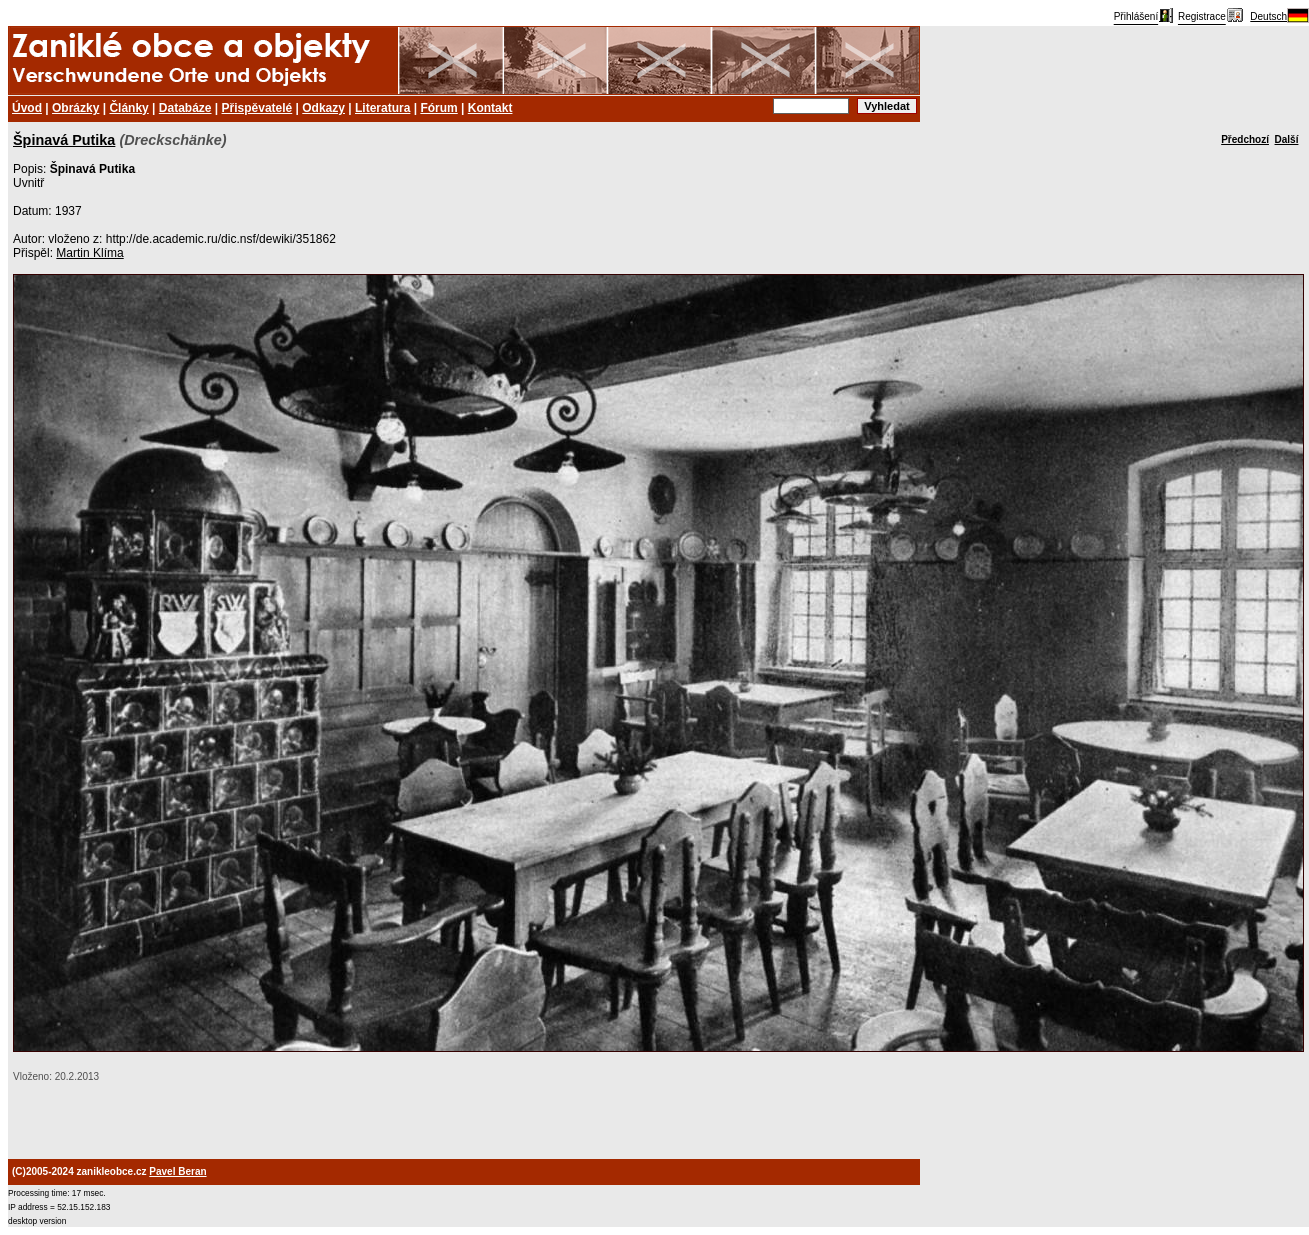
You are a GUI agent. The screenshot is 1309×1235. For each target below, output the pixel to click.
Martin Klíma (89, 253)
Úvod (27, 108)
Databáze (185, 108)
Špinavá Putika (64, 140)
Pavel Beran (177, 1171)
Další (1287, 139)
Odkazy (323, 108)
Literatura (382, 108)
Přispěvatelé (257, 108)
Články (128, 108)
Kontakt (490, 108)
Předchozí (1245, 139)
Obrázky (75, 108)
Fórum (438, 108)
